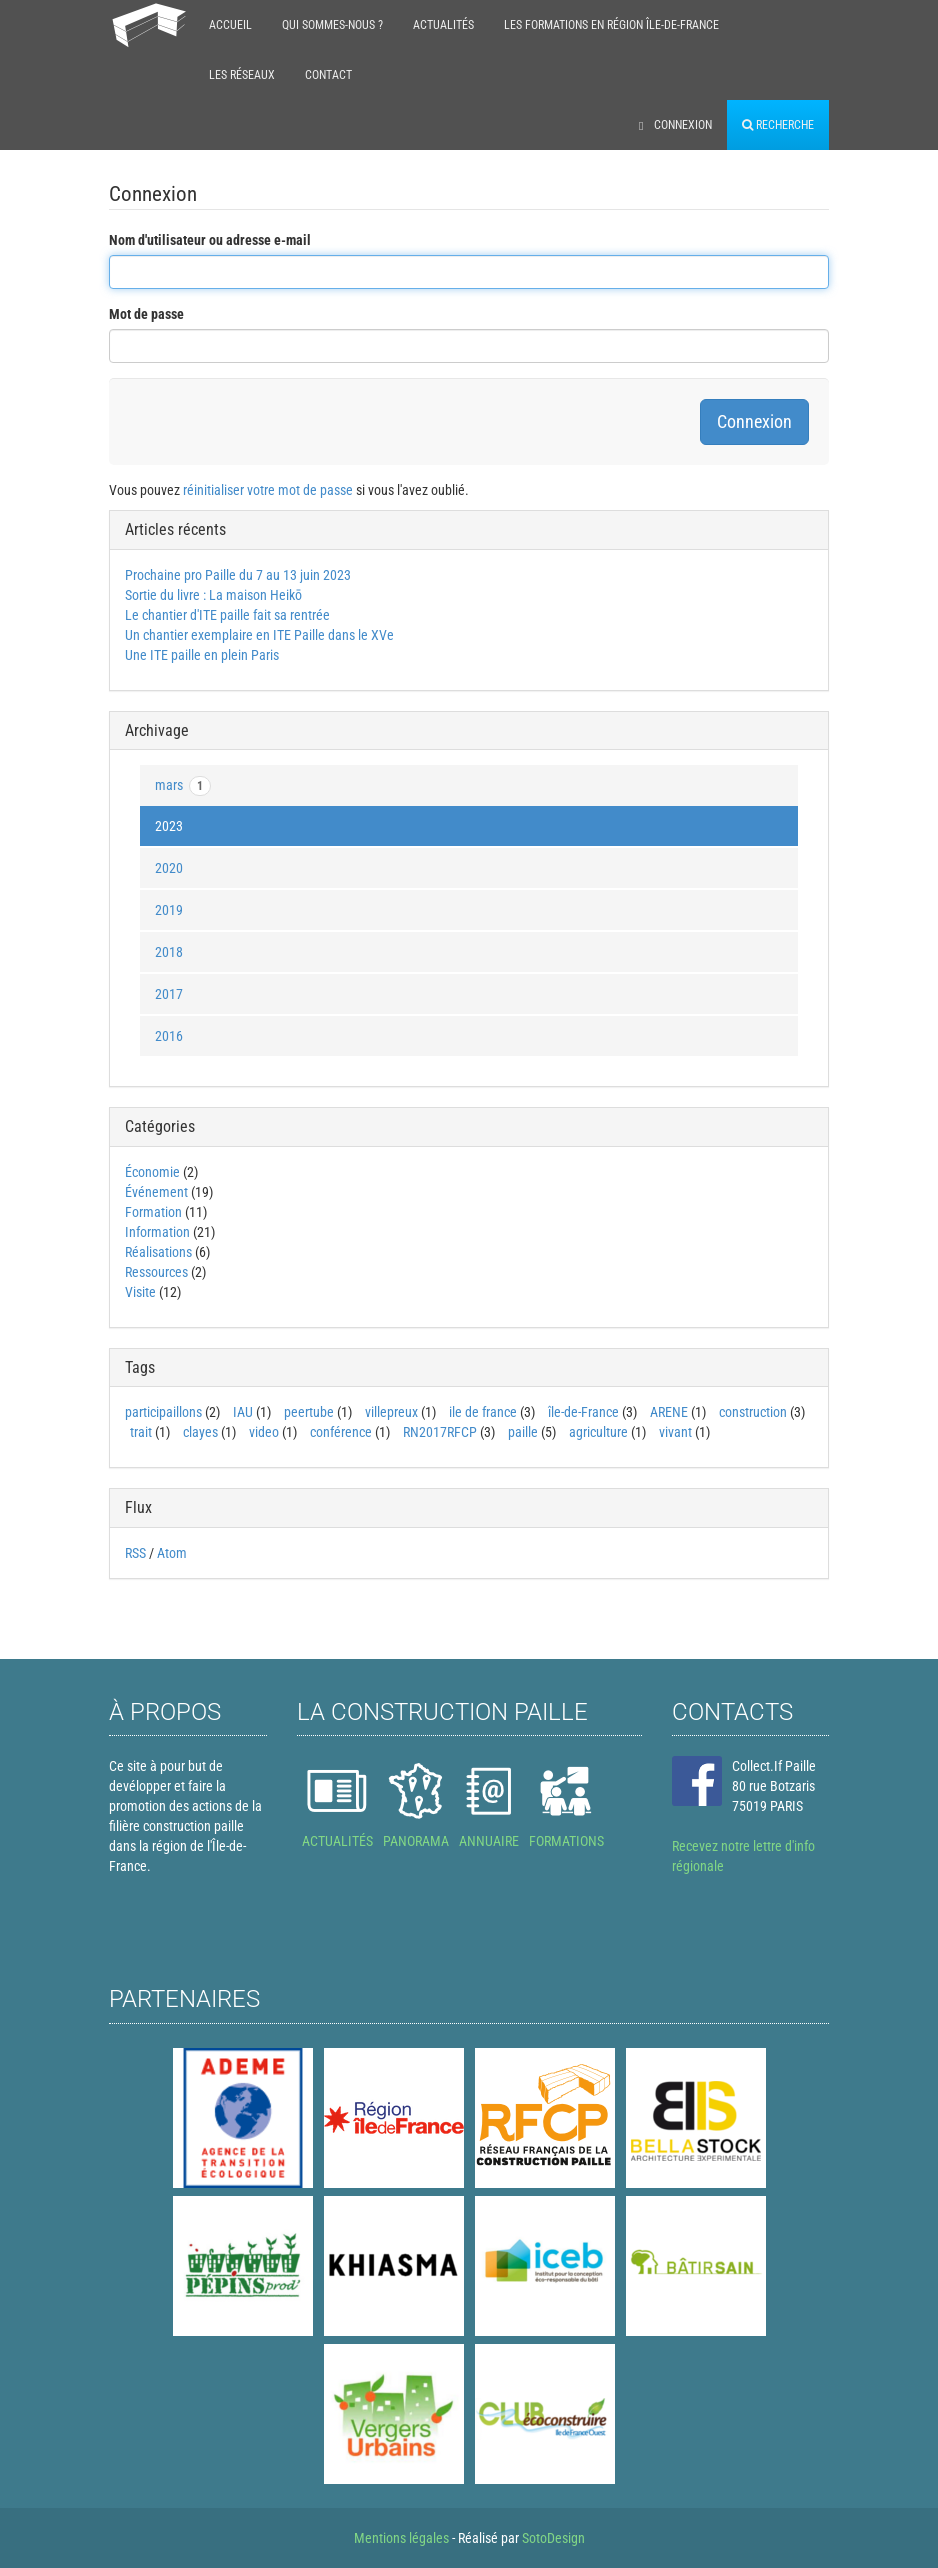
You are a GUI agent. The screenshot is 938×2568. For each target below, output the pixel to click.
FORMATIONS (566, 1841)
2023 (169, 826)
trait (141, 1432)
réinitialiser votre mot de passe (268, 490)
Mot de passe (146, 314)
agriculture (598, 1432)
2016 (169, 1036)
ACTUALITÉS (337, 1841)
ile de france (483, 1412)
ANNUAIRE (489, 1841)
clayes (200, 1432)
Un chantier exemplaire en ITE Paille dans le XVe (259, 635)
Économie (152, 1172)
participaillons (163, 1412)
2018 (169, 952)
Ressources (156, 1272)
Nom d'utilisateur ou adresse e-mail (210, 240)
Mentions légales (401, 2538)
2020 (169, 868)
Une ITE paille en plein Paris (202, 655)
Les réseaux (242, 75)
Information (157, 1232)
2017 (169, 994)
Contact (328, 75)
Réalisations (158, 1252)
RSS (135, 1553)
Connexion (675, 125)
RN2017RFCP (440, 1432)
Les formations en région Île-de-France (611, 25)
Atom (172, 1553)
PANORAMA (416, 1841)
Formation (153, 1212)
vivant (675, 1432)
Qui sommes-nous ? (332, 25)
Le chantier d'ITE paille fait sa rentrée (227, 615)
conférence (341, 1432)
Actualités (443, 25)
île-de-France (583, 1412)
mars (183, 786)
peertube (309, 1412)
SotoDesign (553, 2538)
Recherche (778, 125)
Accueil (230, 25)
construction (753, 1412)
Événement (156, 1192)
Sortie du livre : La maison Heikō (213, 595)
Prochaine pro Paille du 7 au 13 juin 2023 (238, 575)
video (264, 1432)
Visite (140, 1292)
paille (523, 1432)
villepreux (391, 1412)
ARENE (669, 1412)
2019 (169, 910)
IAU (243, 1412)
